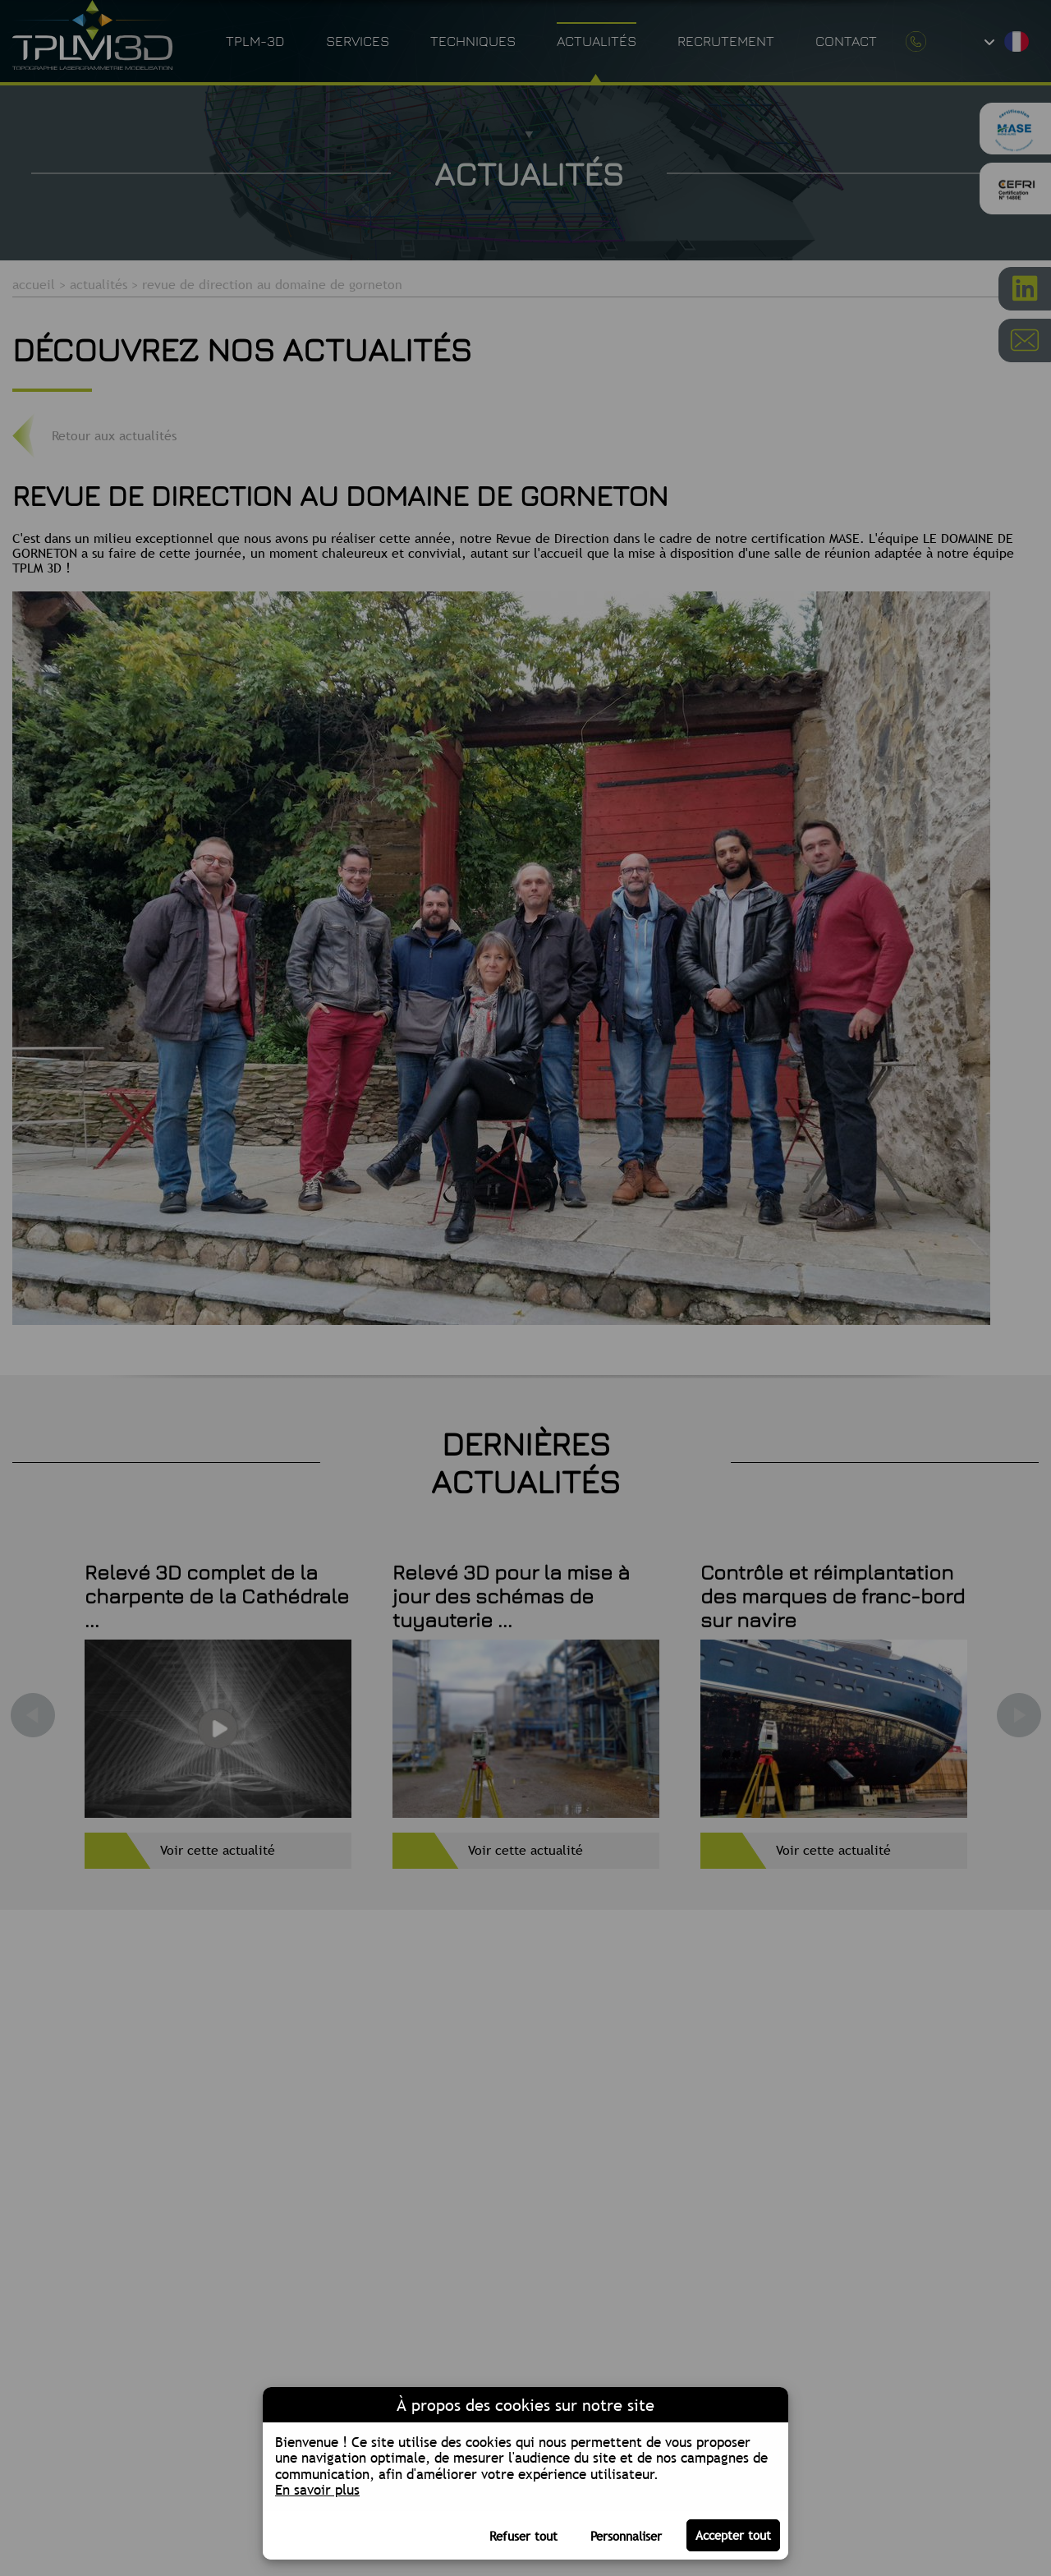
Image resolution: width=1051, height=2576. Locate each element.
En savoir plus (317, 2490)
